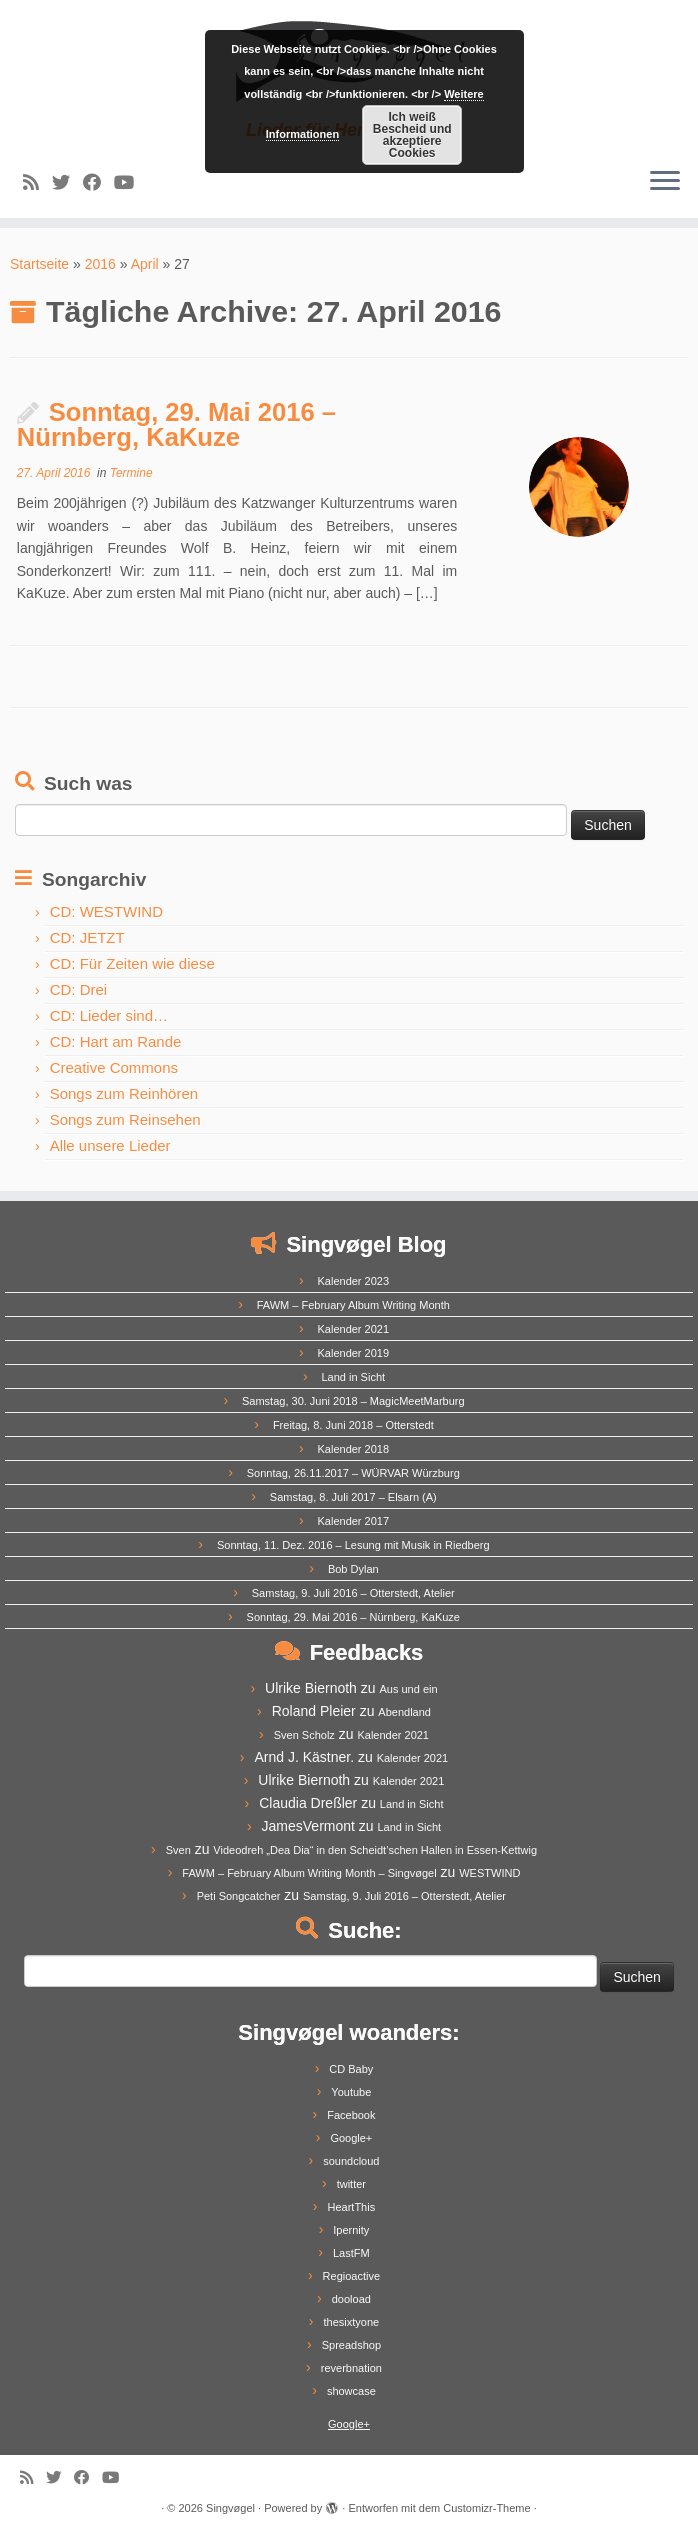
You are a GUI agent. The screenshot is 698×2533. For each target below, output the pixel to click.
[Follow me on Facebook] (98, 183)
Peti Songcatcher (239, 1896)
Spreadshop (351, 2345)
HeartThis (351, 2207)
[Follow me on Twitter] (67, 183)
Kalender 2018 (354, 1449)
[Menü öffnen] (665, 182)
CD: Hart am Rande (116, 1041)
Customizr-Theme (486, 2508)
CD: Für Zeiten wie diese (132, 963)
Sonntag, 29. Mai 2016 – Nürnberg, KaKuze (176, 425)
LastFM (351, 2253)
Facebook (351, 2115)
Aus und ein (408, 1689)
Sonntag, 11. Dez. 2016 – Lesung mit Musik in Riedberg (353, 1545)
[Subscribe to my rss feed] (37, 183)
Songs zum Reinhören (124, 1093)
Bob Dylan (353, 1569)
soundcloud (351, 2161)
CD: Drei (79, 989)
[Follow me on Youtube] (130, 183)
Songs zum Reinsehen (125, 1119)
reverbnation (351, 2368)
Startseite (39, 264)
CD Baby (351, 2069)
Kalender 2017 (354, 1521)
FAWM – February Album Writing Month (353, 1305)
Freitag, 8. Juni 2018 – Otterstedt (353, 1425)
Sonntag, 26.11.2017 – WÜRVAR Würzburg (353, 1473)
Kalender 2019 (354, 1353)
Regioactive (351, 2276)
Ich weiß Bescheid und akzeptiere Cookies (412, 135)
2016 (100, 264)
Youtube (351, 2092)
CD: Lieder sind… (109, 1015)
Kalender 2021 (354, 1329)
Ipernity (351, 2230)
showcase (351, 2391)
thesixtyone (352, 2322)
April (145, 264)
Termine (131, 473)
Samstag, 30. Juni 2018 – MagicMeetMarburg (353, 1401)
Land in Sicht (353, 1377)
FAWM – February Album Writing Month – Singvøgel (309, 1873)
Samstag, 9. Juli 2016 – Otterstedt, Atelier (353, 1593)
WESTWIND (489, 1873)
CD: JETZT (87, 937)
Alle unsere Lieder (110, 1145)
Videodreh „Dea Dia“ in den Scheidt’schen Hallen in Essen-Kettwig (375, 1850)
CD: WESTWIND (106, 911)
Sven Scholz (304, 1735)
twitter (351, 2184)
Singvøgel (230, 2508)
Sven (178, 1850)
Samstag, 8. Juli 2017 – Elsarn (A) (353, 1497)
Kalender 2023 (354, 1281)
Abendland (404, 1712)
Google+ (351, 2138)
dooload (351, 2299)
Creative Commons (114, 1067)
